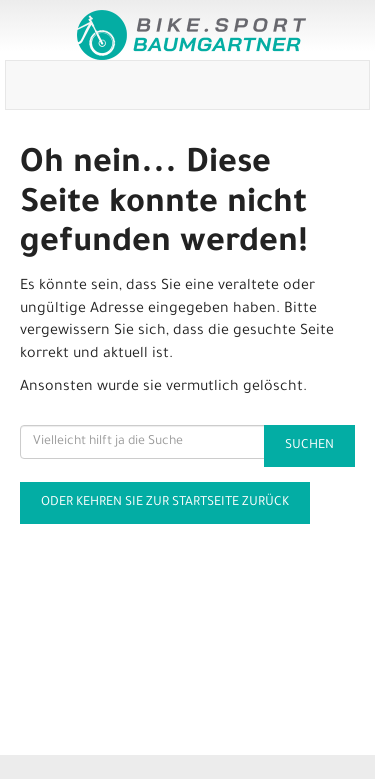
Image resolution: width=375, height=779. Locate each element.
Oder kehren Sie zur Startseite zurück (165, 503)
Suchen (309, 446)
